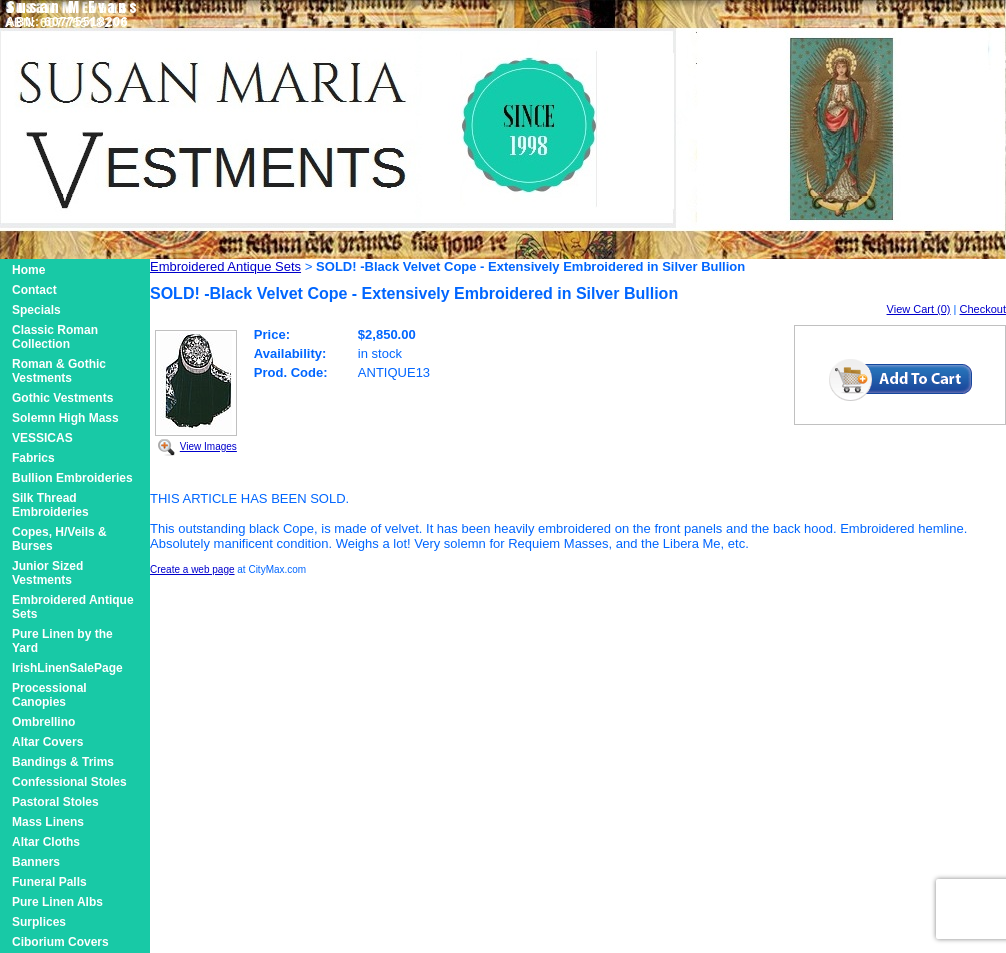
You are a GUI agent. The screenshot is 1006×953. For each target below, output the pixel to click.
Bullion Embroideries (72, 478)
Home (28, 270)
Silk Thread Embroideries (50, 505)
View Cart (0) (919, 309)
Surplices (39, 922)
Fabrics (33, 458)
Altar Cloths (46, 842)
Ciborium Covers (60, 942)
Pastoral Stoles (55, 802)
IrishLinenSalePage (67, 668)
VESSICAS (42, 438)
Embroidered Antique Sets (225, 266)
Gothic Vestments (62, 398)
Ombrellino (43, 722)
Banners (36, 862)
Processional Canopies (49, 695)
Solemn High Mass (65, 418)
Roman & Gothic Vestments (59, 371)
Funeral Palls (49, 882)
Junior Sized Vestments (47, 573)
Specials (36, 310)
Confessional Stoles (69, 782)
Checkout (983, 309)
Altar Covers (47, 742)
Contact (34, 290)
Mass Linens (48, 822)
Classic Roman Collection (55, 337)
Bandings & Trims (63, 762)
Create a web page (192, 569)
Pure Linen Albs (57, 902)
